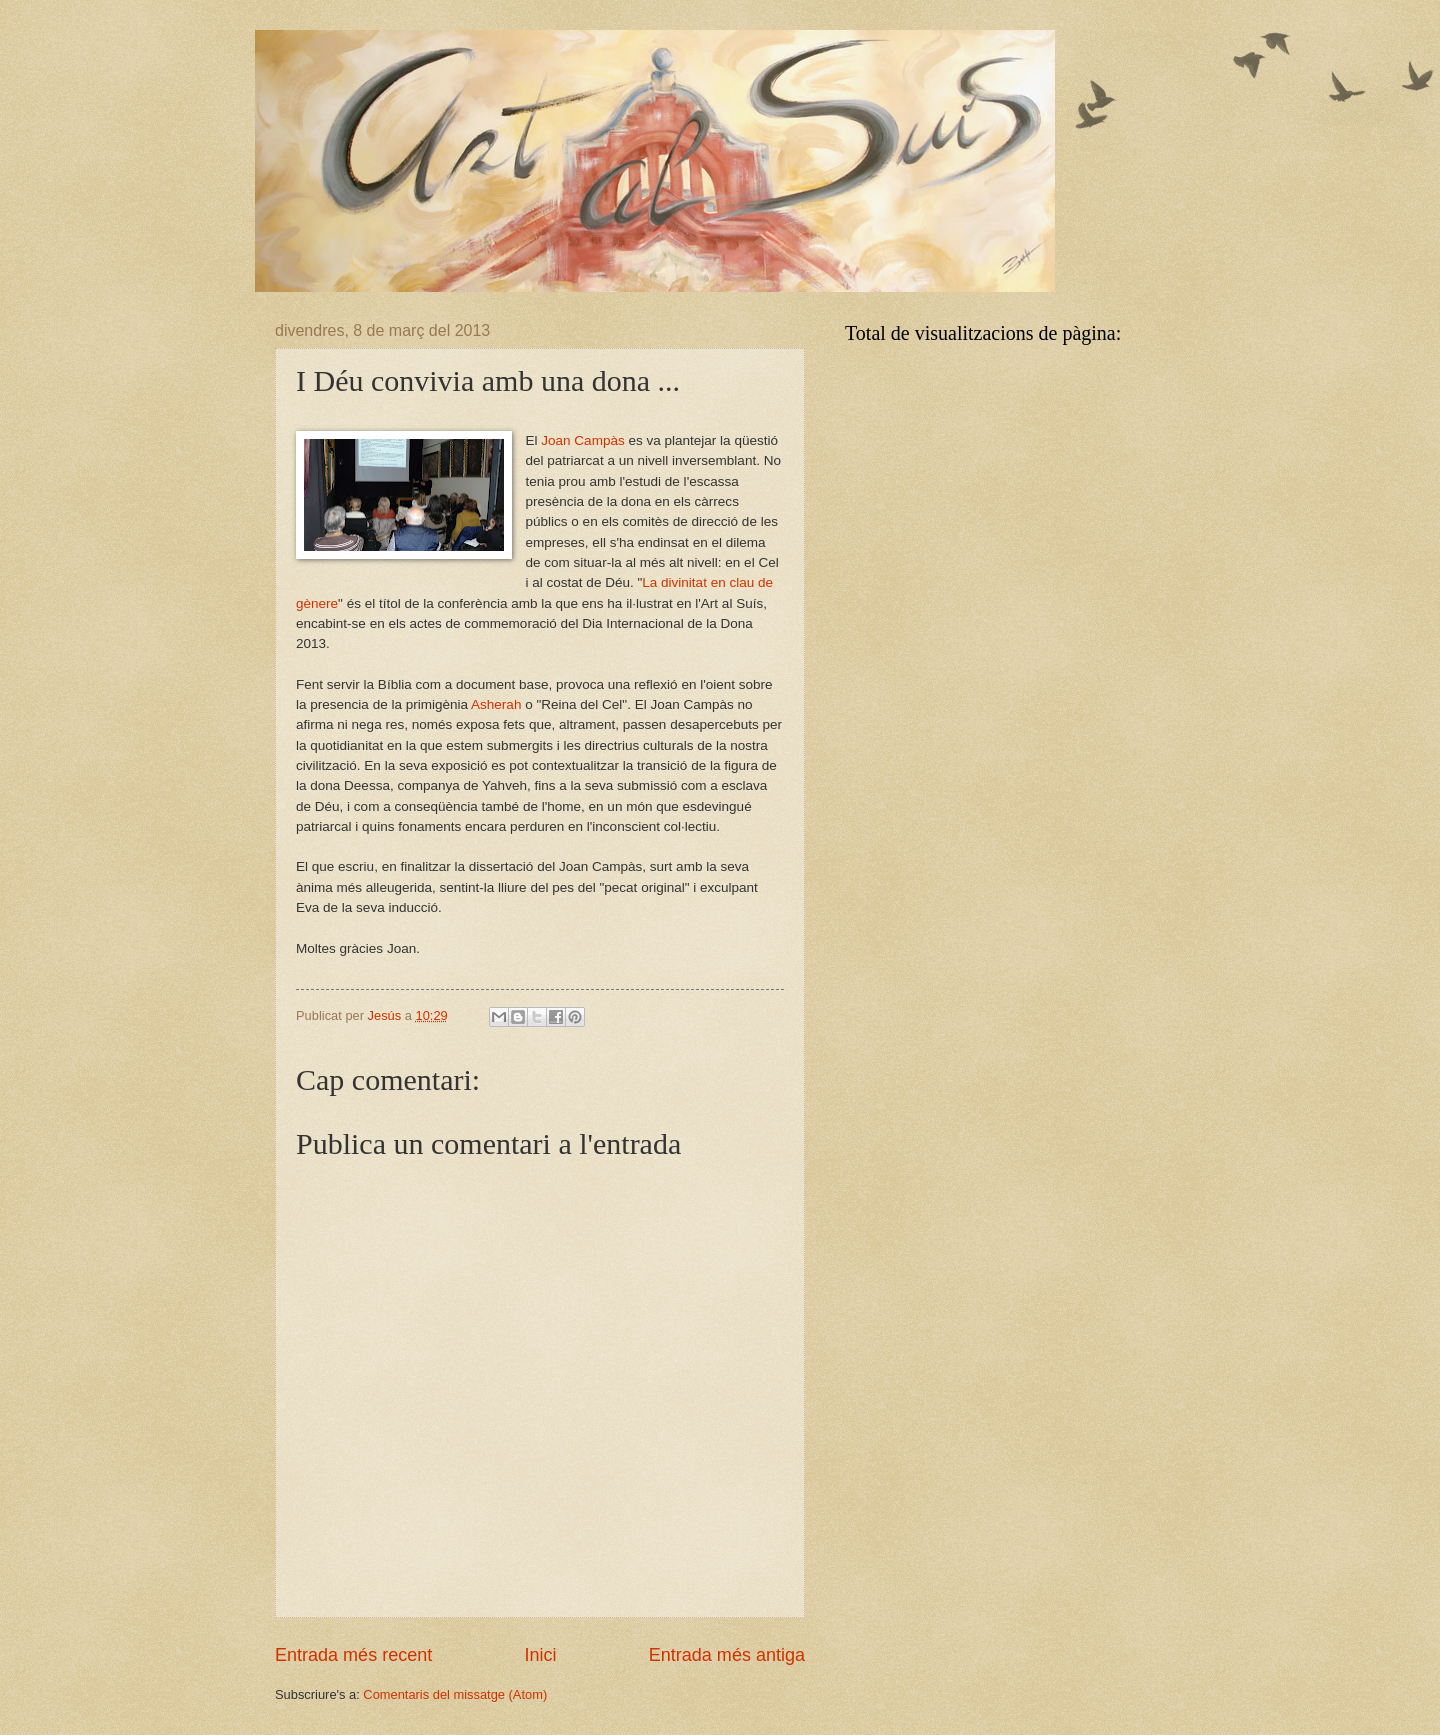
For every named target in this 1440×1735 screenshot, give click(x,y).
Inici (540, 1655)
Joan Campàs (582, 440)
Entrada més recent (353, 1655)
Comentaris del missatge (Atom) (455, 1694)
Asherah (496, 704)
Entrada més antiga (727, 1655)
